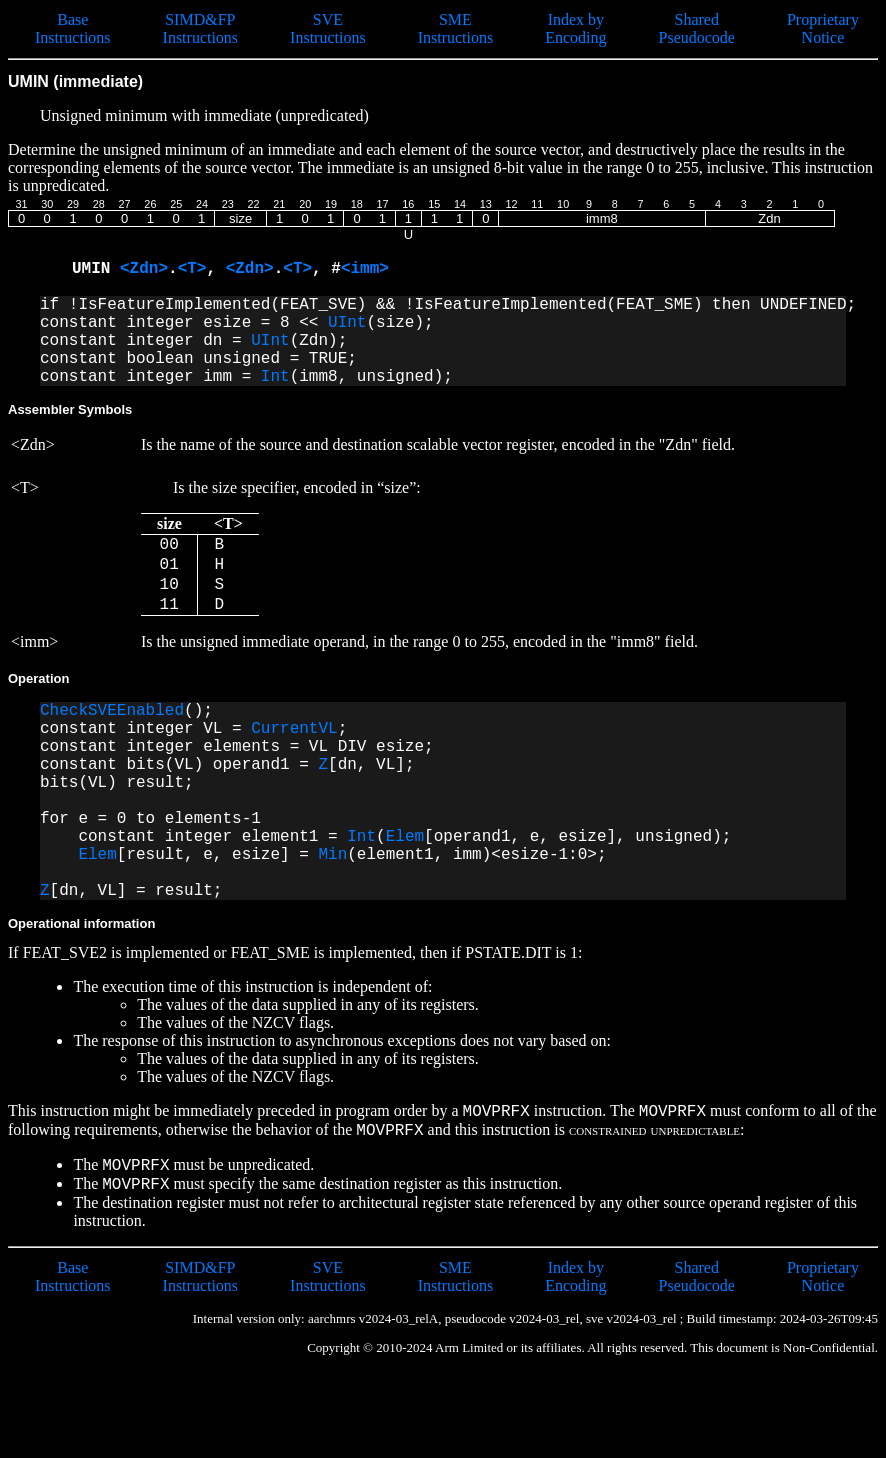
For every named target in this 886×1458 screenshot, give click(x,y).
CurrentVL (294, 729)
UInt (347, 323)
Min (332, 855)
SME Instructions (456, 28)
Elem (405, 837)
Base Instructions (73, 28)
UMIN (96, 269)
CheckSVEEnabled (112, 711)
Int (275, 377)
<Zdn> (144, 269)
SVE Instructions (328, 28)
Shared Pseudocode (697, 28)
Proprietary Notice (823, 28)
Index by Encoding (575, 28)
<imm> (365, 269)
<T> (192, 269)
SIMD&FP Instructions (201, 28)
